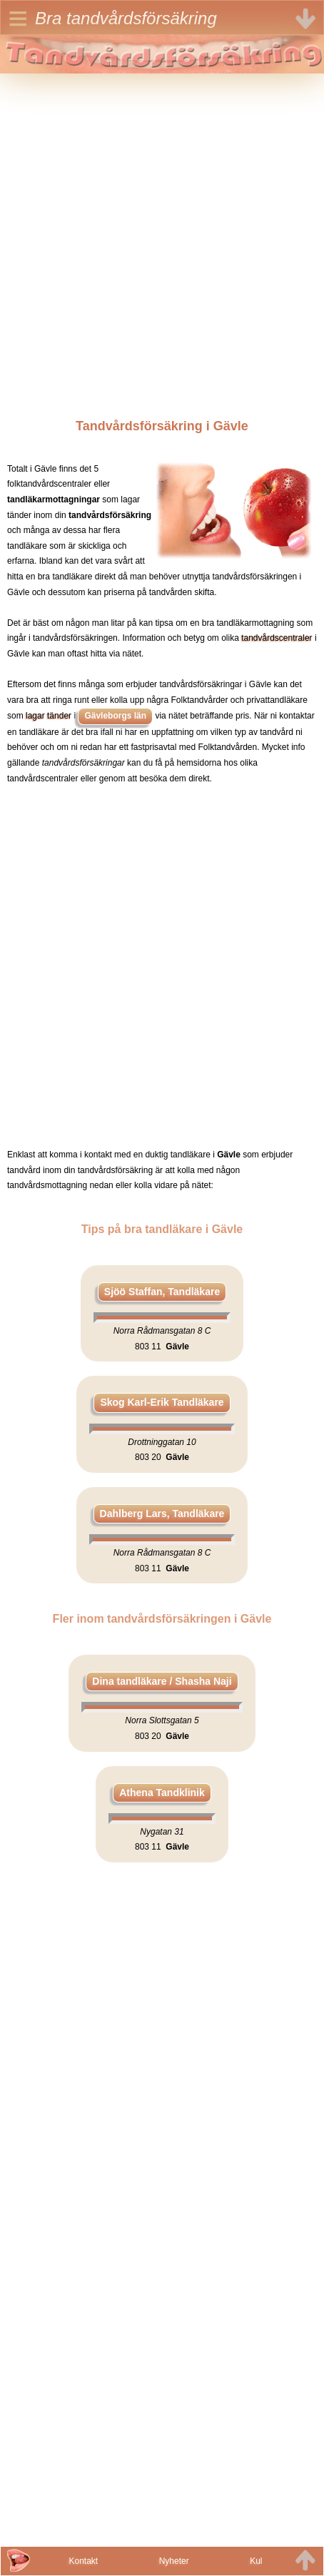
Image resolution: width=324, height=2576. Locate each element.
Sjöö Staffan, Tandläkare (162, 1291)
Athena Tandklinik (162, 1792)
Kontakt (83, 2561)
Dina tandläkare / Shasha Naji (161, 1681)
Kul (256, 2561)
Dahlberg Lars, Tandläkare (162, 1513)
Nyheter (174, 2561)
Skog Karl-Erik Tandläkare (161, 1402)
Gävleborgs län (115, 716)
